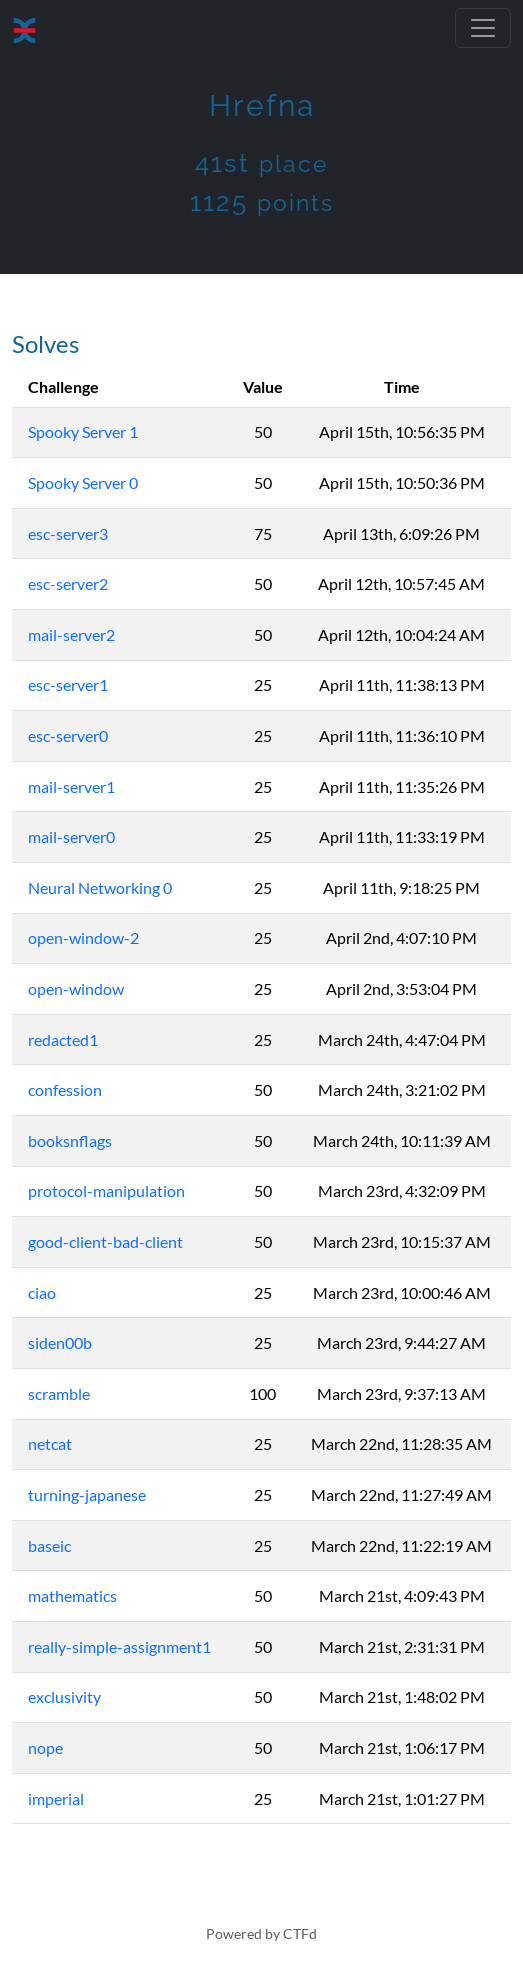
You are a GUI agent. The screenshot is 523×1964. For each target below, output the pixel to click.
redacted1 (63, 1039)
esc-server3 (68, 533)
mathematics (72, 1595)
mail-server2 (71, 634)
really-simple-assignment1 (119, 1646)
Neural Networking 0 (100, 887)
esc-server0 (68, 735)
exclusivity (64, 1696)
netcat (50, 1443)
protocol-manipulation (106, 1190)
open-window (76, 988)
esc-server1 (68, 684)
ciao (42, 1292)
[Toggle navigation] (483, 28)
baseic (49, 1545)
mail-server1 (71, 786)
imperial (56, 1798)
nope (45, 1747)
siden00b (60, 1342)
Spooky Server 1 (83, 431)
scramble (59, 1393)
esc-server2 (68, 583)
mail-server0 (71, 836)
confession (65, 1089)
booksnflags (70, 1140)
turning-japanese (87, 1494)
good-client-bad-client (105, 1241)
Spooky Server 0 (83, 482)
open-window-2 (83, 937)
